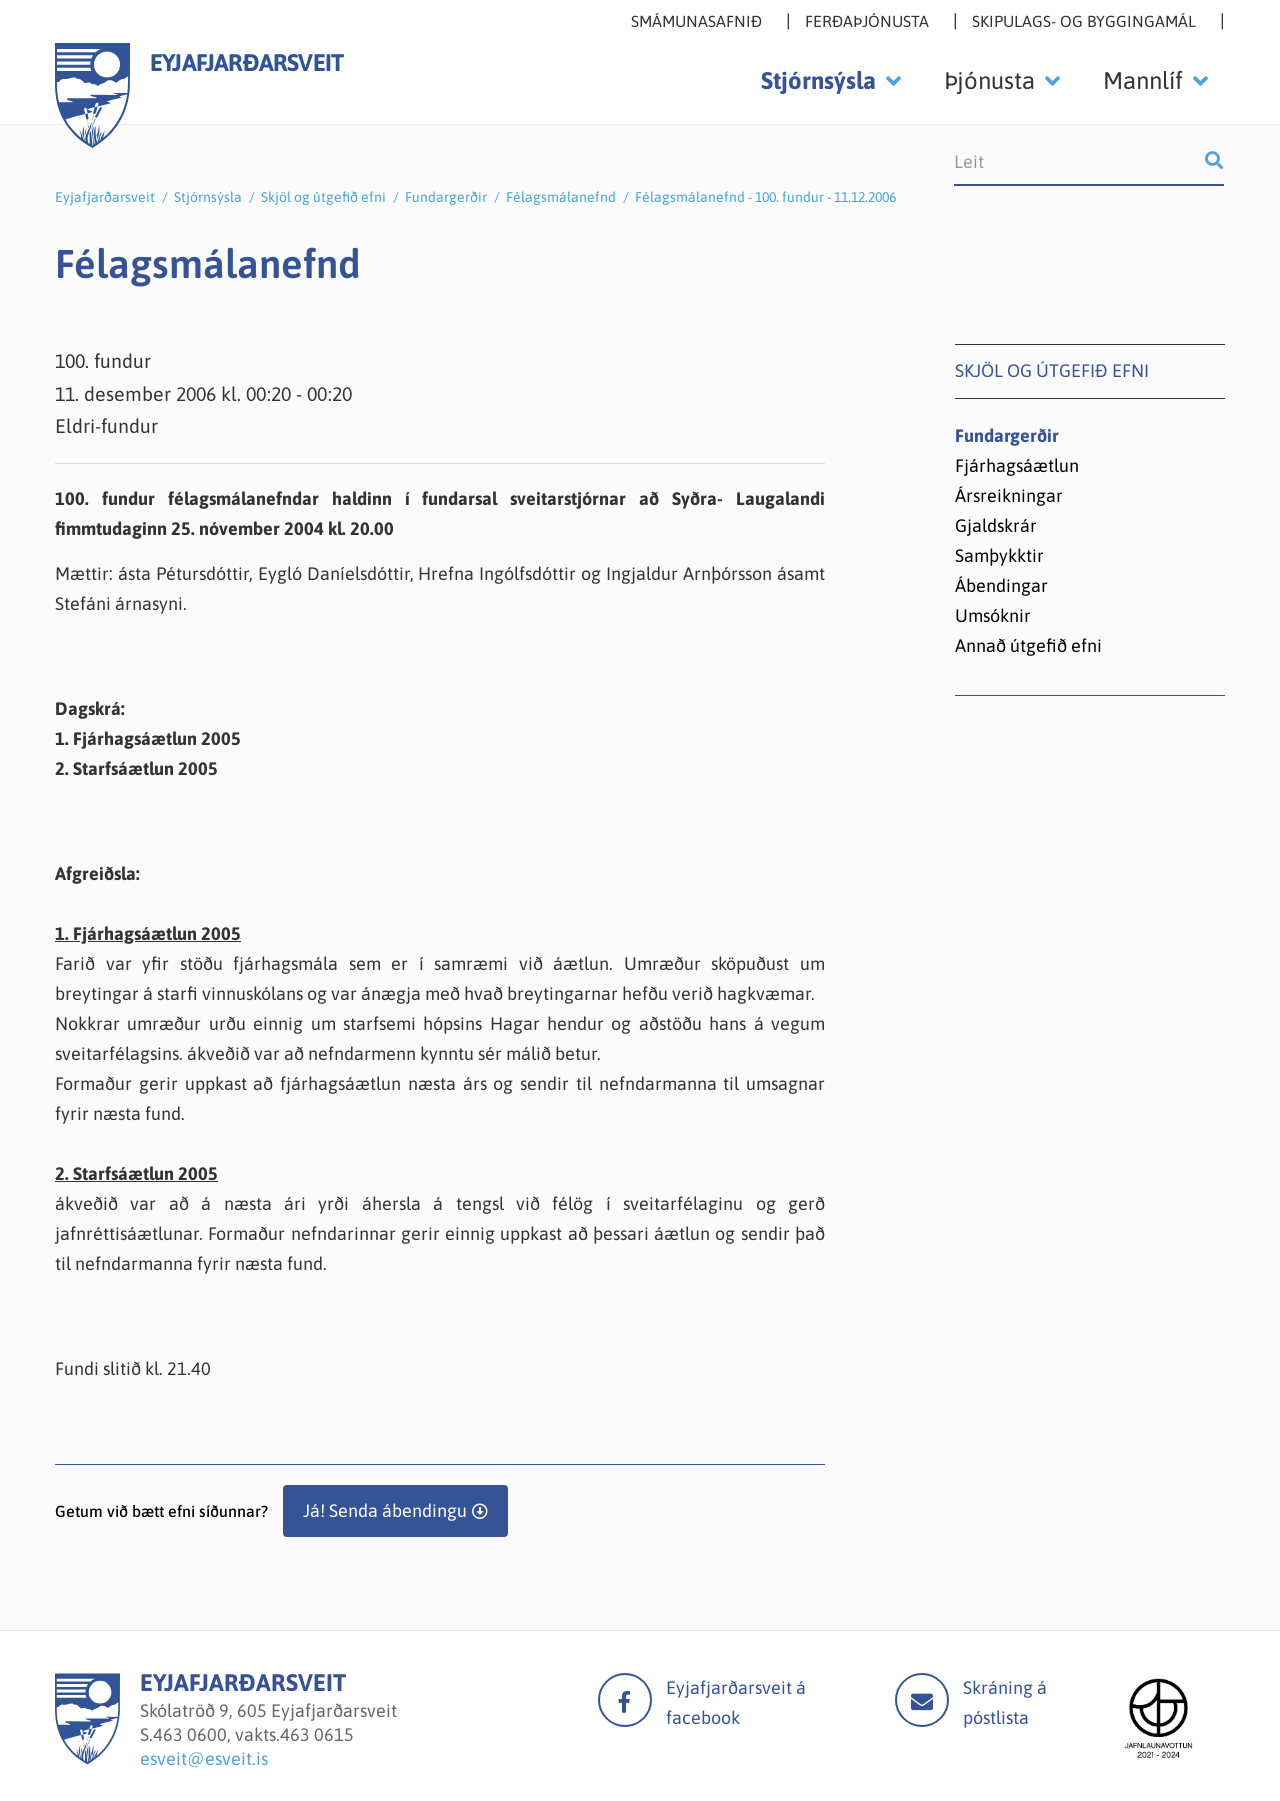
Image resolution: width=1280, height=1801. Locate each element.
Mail (922, 1700)
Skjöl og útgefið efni (323, 197)
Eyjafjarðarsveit (105, 197)
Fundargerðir (446, 197)
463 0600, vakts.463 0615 (253, 1734)
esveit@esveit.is (204, 1758)
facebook (625, 1700)
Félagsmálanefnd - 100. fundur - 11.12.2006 (765, 197)
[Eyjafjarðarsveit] (87, 1758)
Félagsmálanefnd (561, 197)
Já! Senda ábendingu (385, 1510)
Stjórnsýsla (208, 197)
